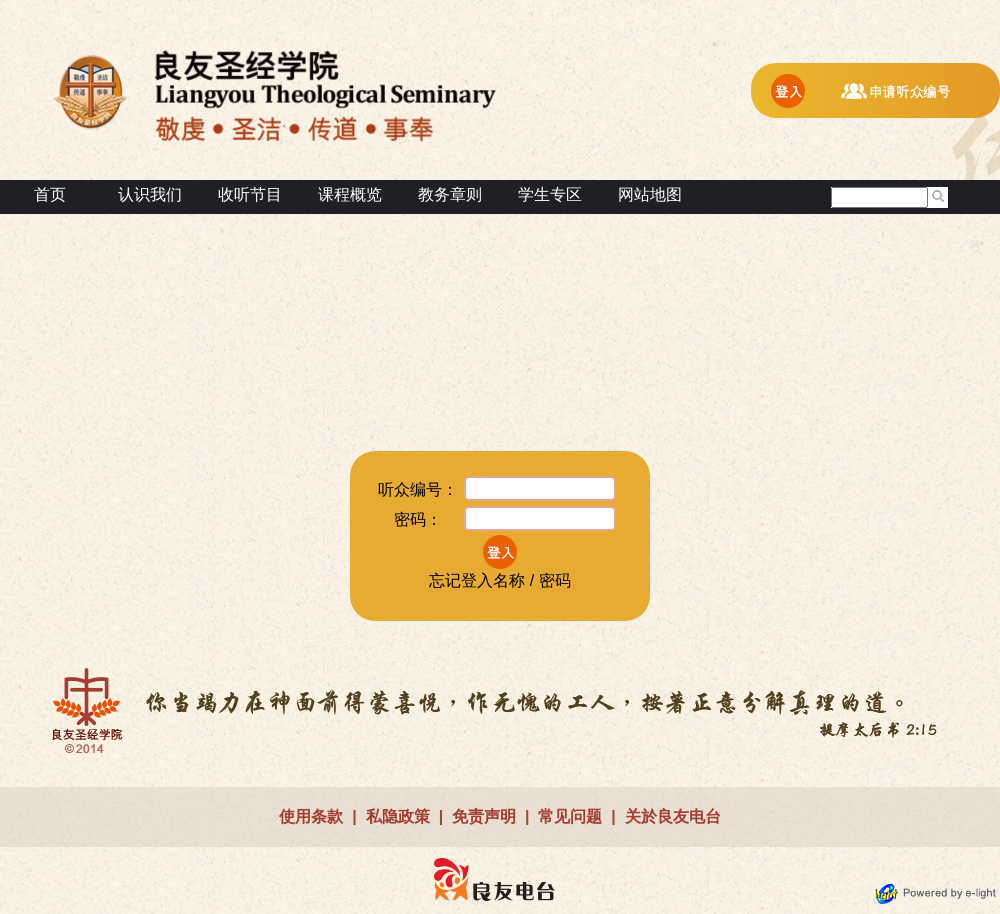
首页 (50, 194)
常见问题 (570, 816)
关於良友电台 (673, 816)
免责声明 (484, 816)
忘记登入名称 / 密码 (499, 580)
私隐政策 (398, 816)
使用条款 (311, 816)
